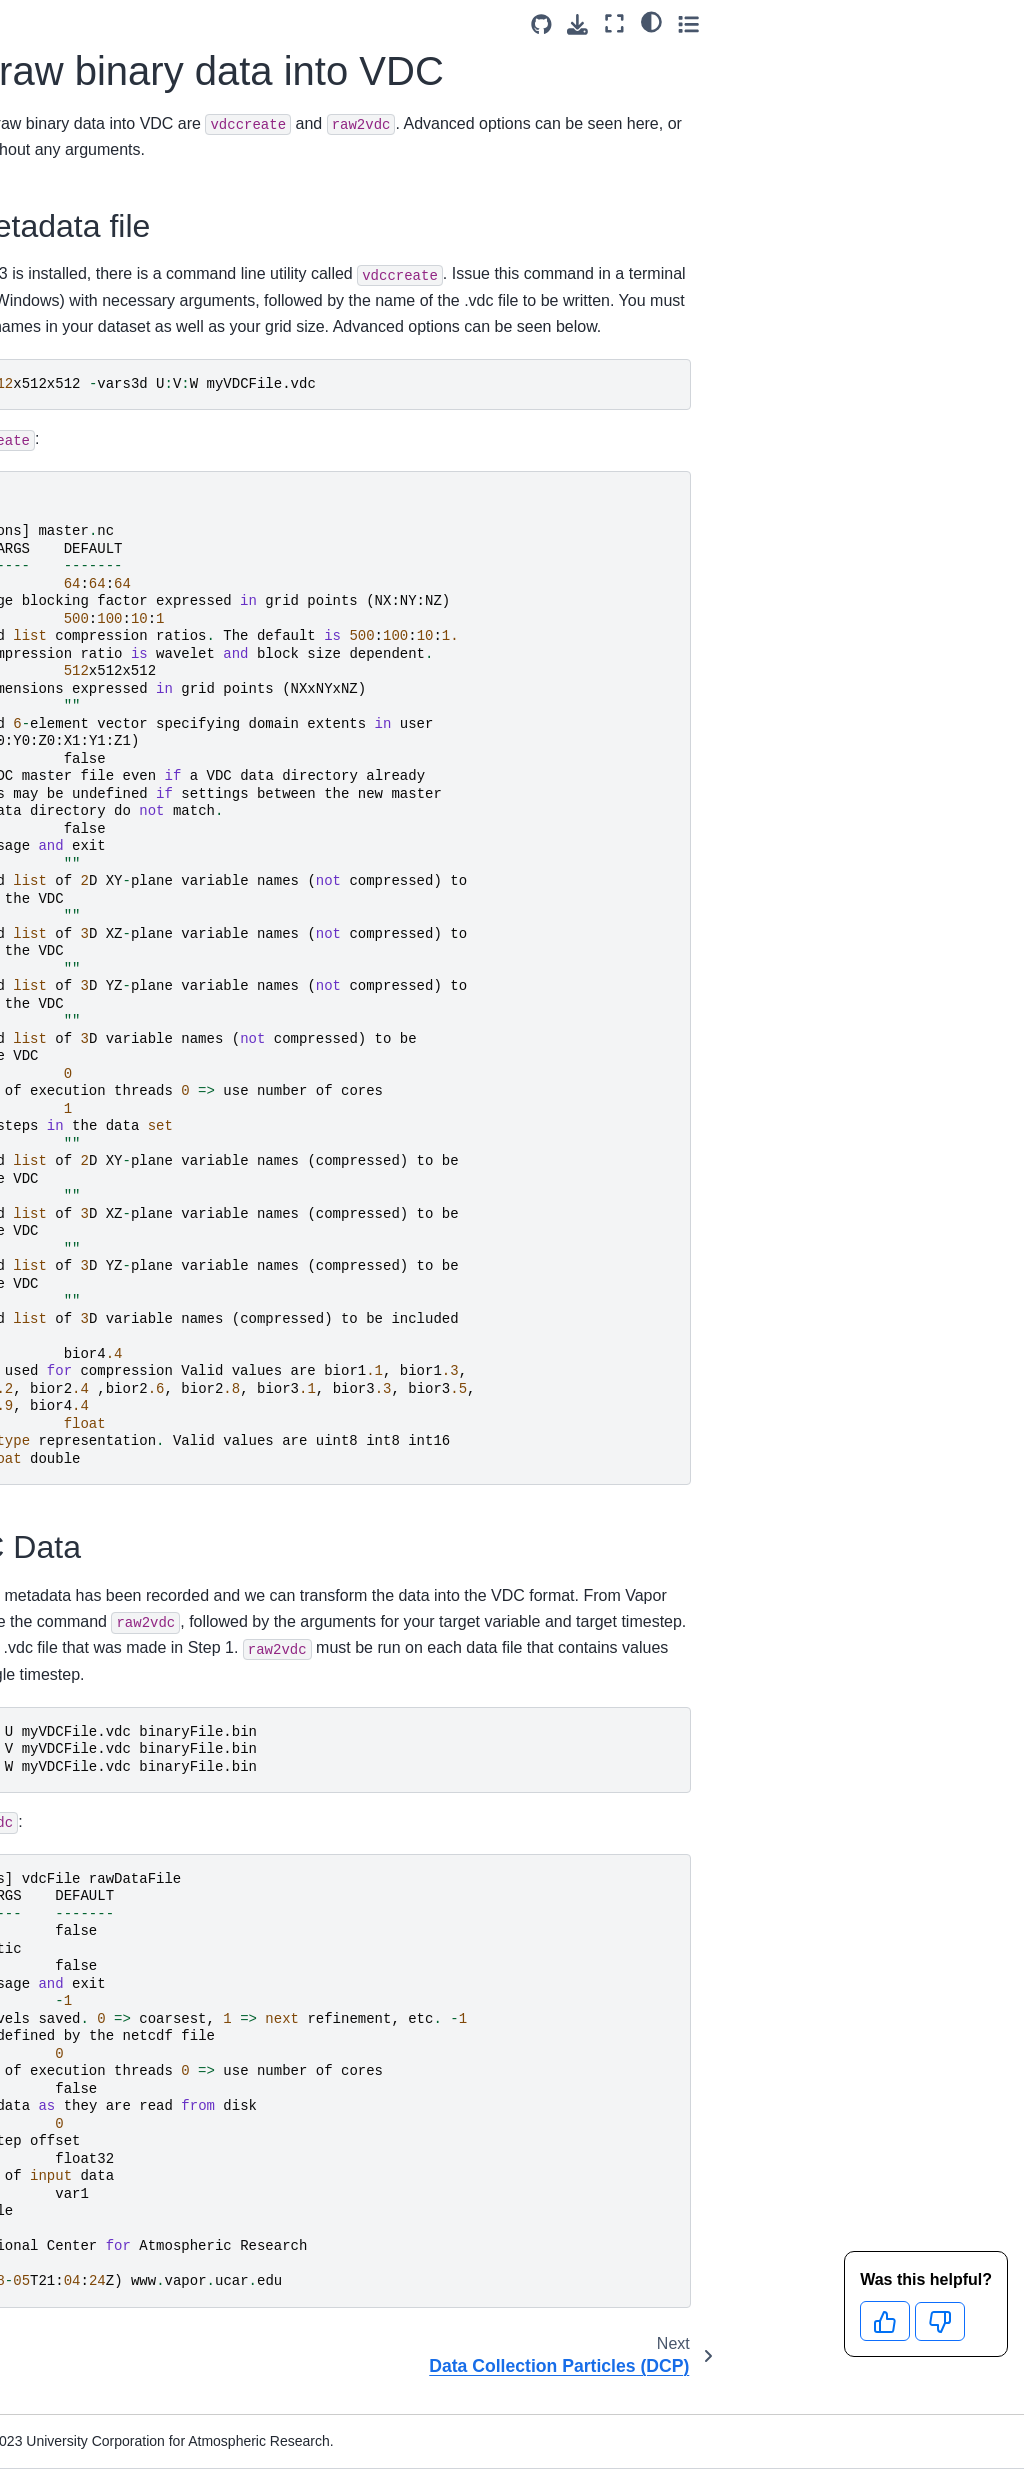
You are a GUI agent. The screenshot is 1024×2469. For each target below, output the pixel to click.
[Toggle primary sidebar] (239, 23)
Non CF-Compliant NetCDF (90, 413)
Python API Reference (61, 893)
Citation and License (91, 1080)
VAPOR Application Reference (87, 838)
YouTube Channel (83, 937)
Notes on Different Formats (100, 782)
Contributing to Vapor (73, 1036)
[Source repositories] (842, 24)
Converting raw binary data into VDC (127, 604)
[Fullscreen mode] (916, 23)
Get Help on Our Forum (78, 980)
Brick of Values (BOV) (121, 536)
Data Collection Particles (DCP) (107, 671)
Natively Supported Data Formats (103, 290)
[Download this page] (879, 24)
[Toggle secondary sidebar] (989, 23)
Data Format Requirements (74, 235)
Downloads (61, 191)
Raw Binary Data (97, 481)
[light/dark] (952, 21)
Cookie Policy (69, 1111)
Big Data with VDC (84, 727)
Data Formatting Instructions (97, 346)
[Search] (102, 141)
